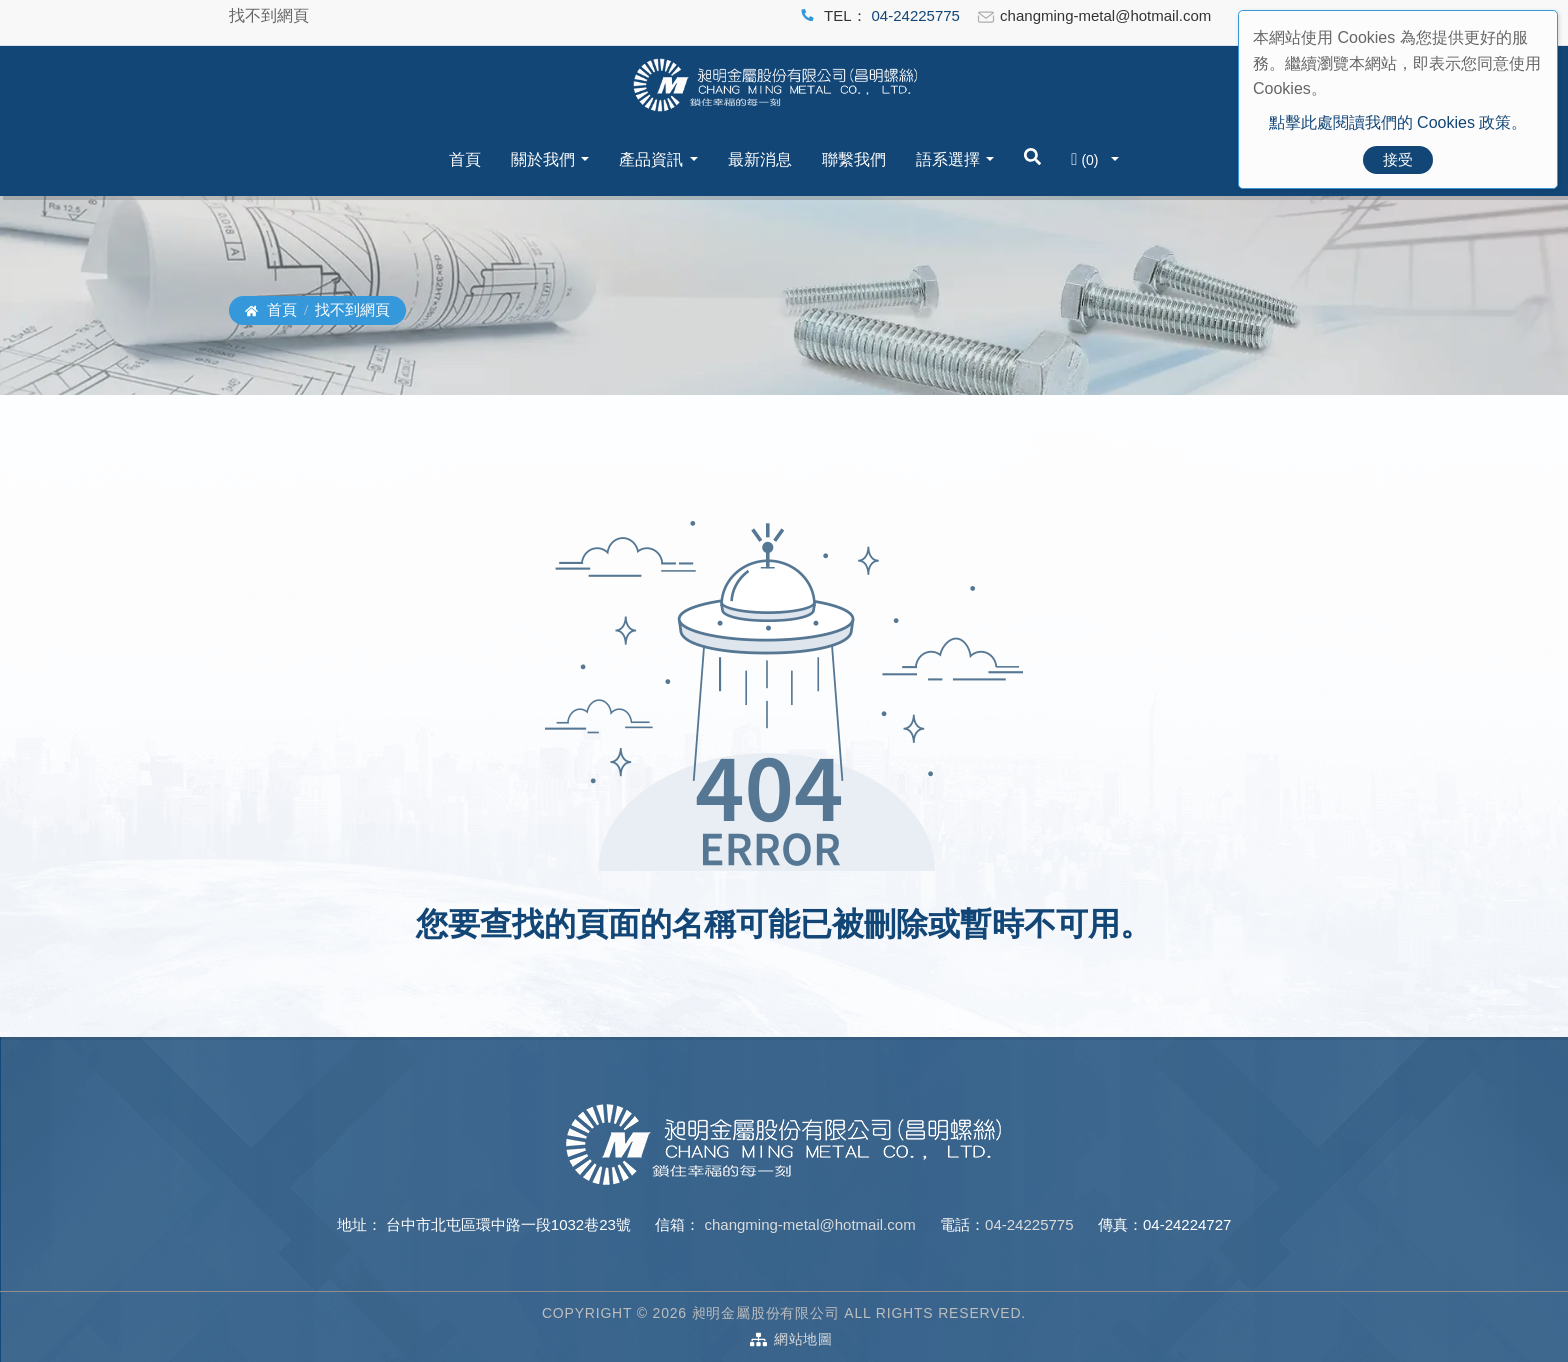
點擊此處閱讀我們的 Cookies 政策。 (1398, 122)
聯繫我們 (854, 159)
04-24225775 (916, 15)
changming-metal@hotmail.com (807, 1224)
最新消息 (760, 159)
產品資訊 (651, 159)
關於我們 (543, 159)
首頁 (465, 159)
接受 (1398, 159)
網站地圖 (803, 1339)
